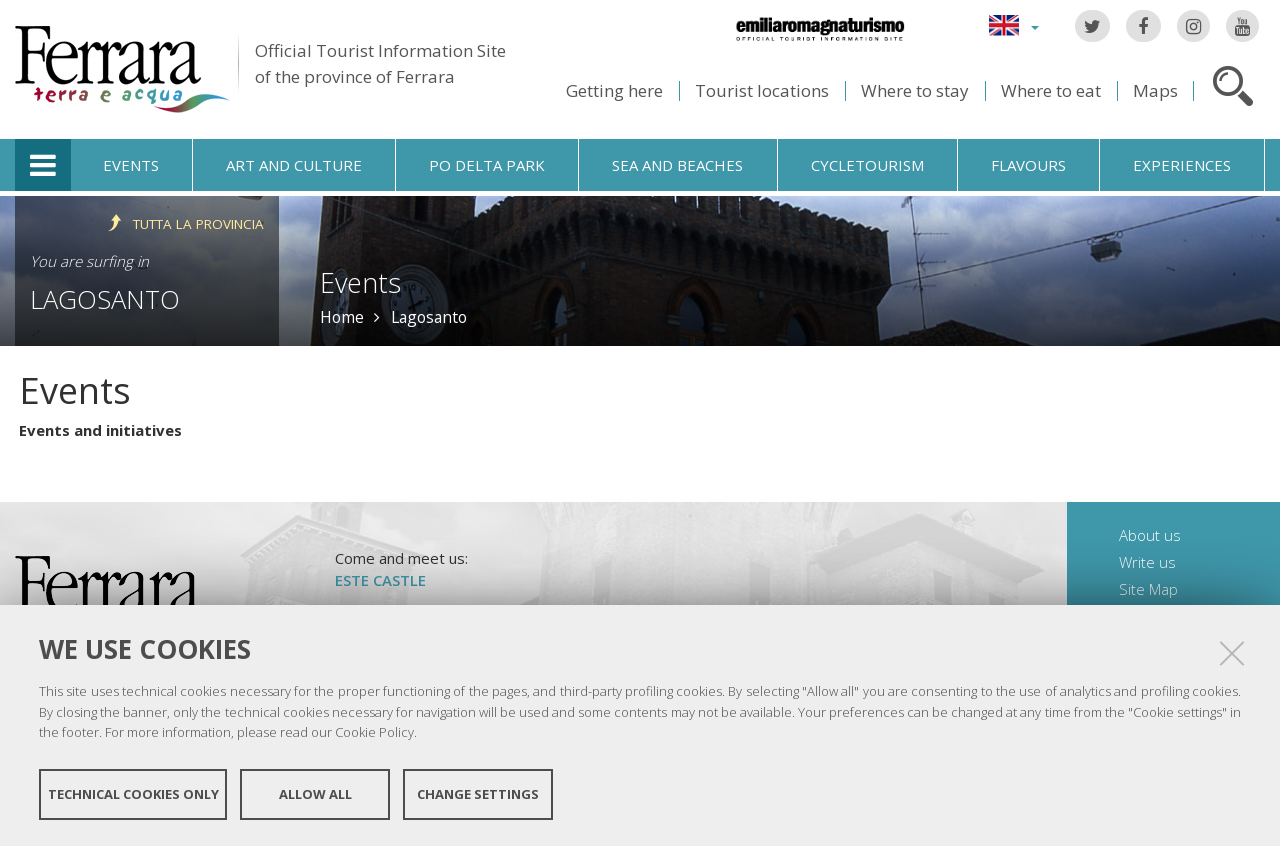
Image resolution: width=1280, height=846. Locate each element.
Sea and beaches (677, 165)
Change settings (478, 794)
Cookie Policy (374, 732)
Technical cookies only (133, 794)
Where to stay (915, 90)
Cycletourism (867, 165)
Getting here (614, 90)
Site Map (1148, 589)
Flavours (1028, 165)
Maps (1155, 90)
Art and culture (294, 165)
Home (342, 317)
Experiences (1182, 165)
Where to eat (1051, 90)
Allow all (315, 794)
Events (131, 165)
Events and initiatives (100, 430)
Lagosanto (105, 299)
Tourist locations (762, 90)
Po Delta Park (487, 165)
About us (1150, 535)
